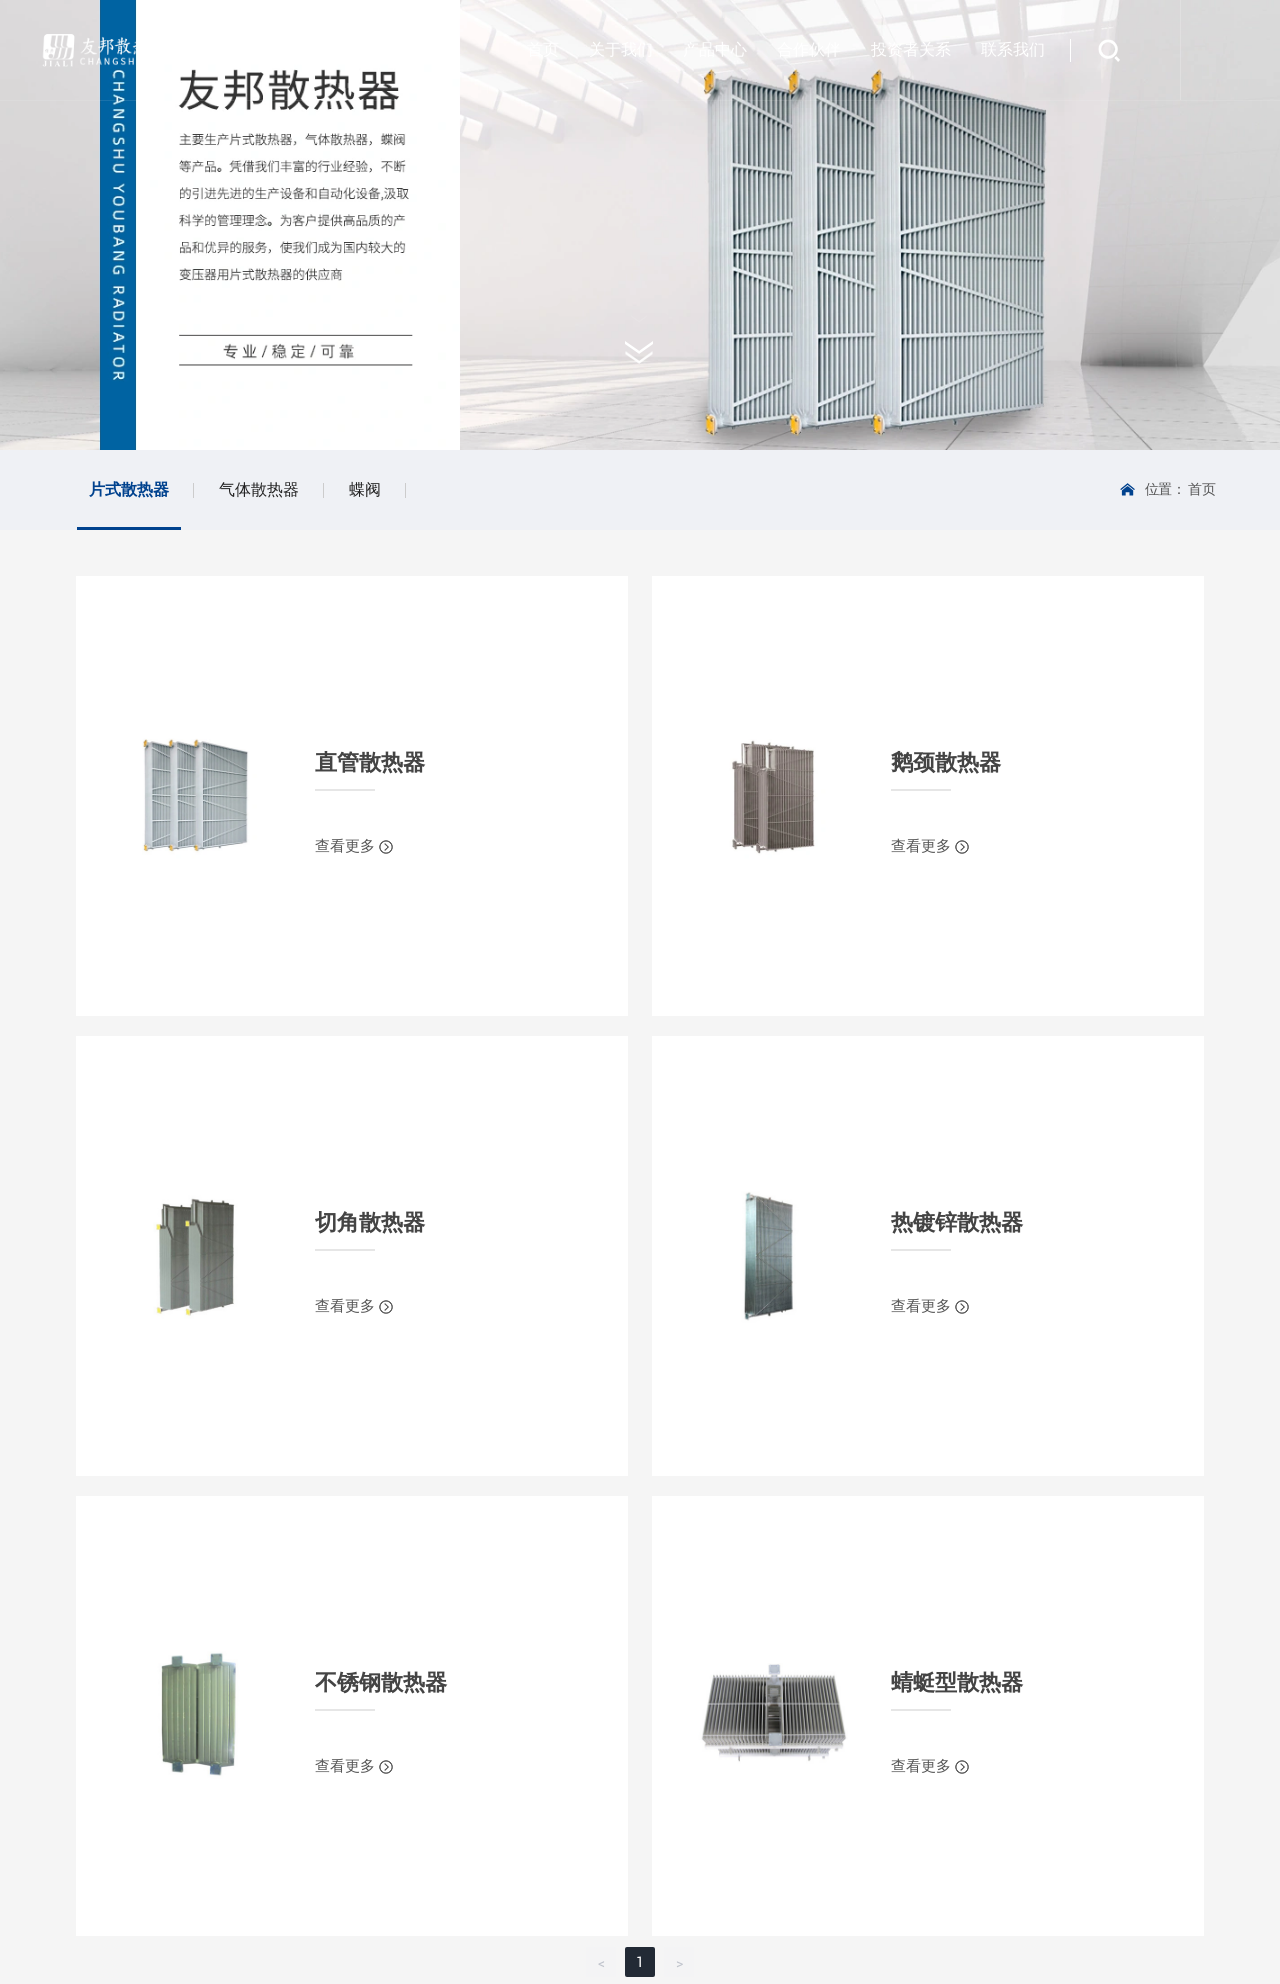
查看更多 (347, 846)
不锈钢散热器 (381, 1682)
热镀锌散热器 (957, 1222)
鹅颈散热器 (946, 762)
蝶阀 (365, 489)
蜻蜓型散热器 (957, 1682)
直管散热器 (370, 762)
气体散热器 (259, 489)
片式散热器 (129, 489)
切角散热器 (370, 1222)
